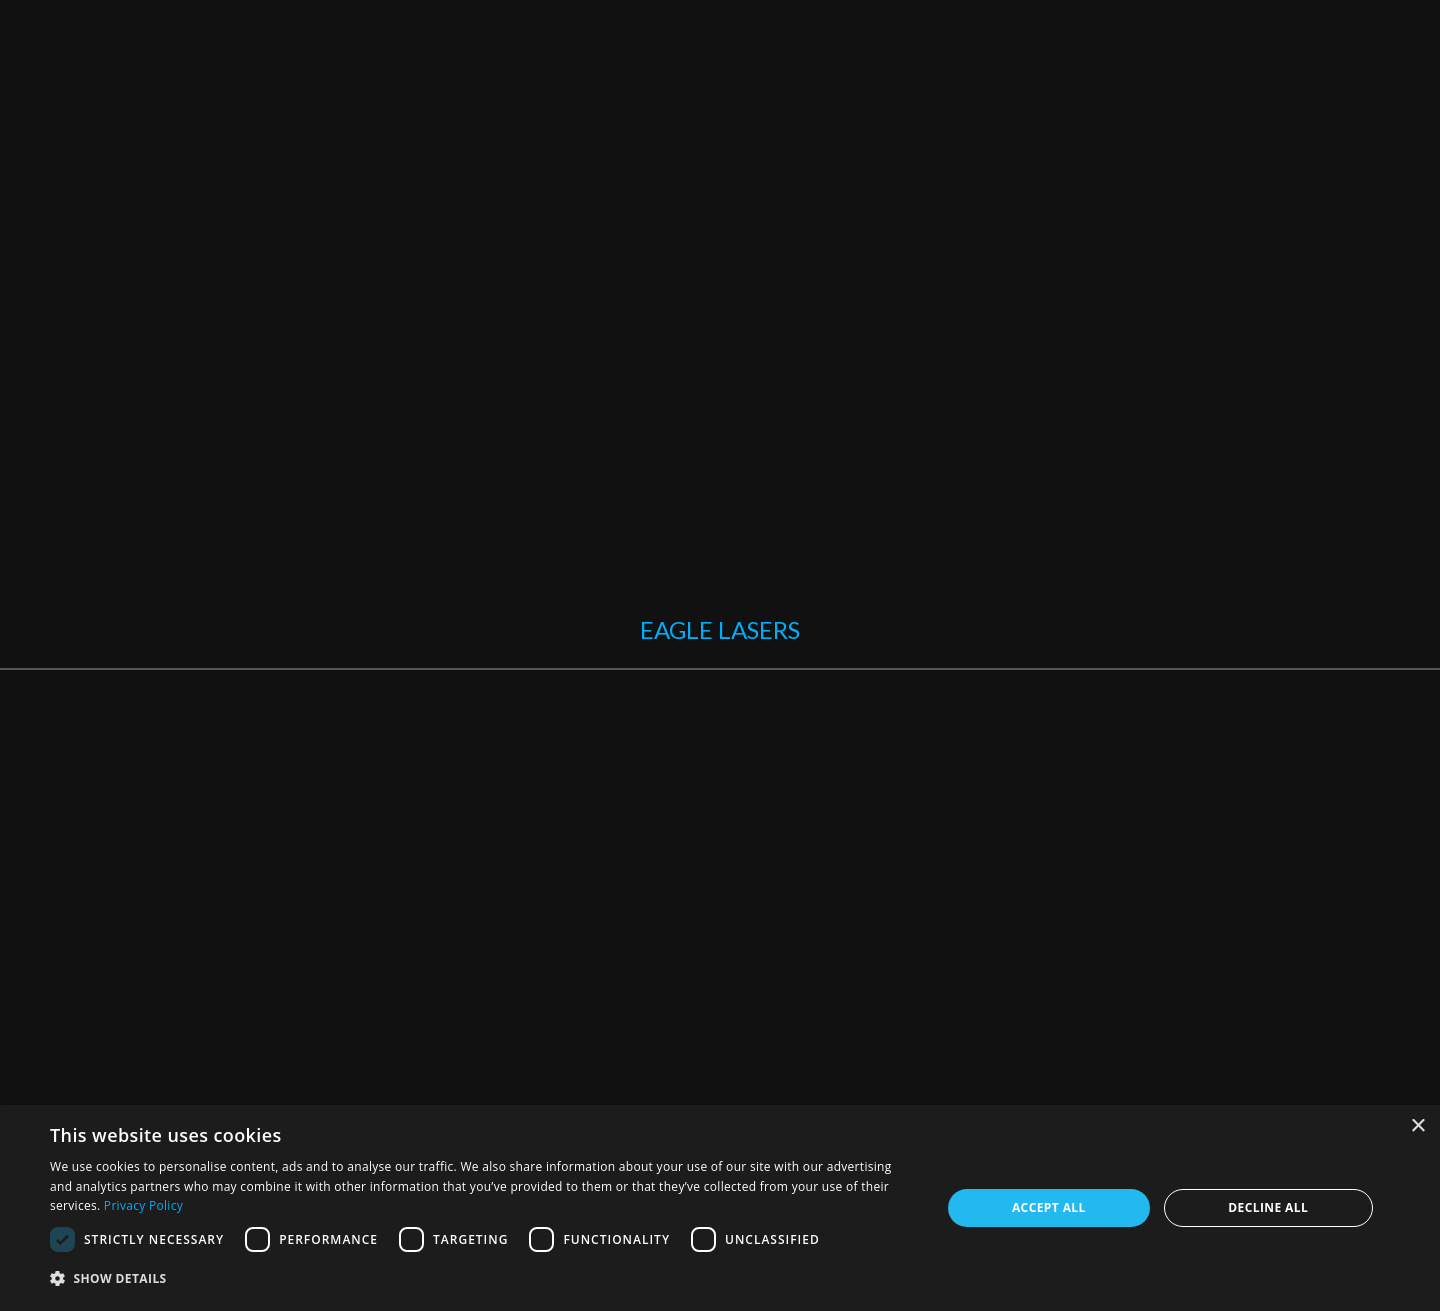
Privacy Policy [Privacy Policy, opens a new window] (143, 1205)
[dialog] (720, 1208)
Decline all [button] (1268, 1207)
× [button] (1417, 1126)
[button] (482, 1279)
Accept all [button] (1049, 1207)
